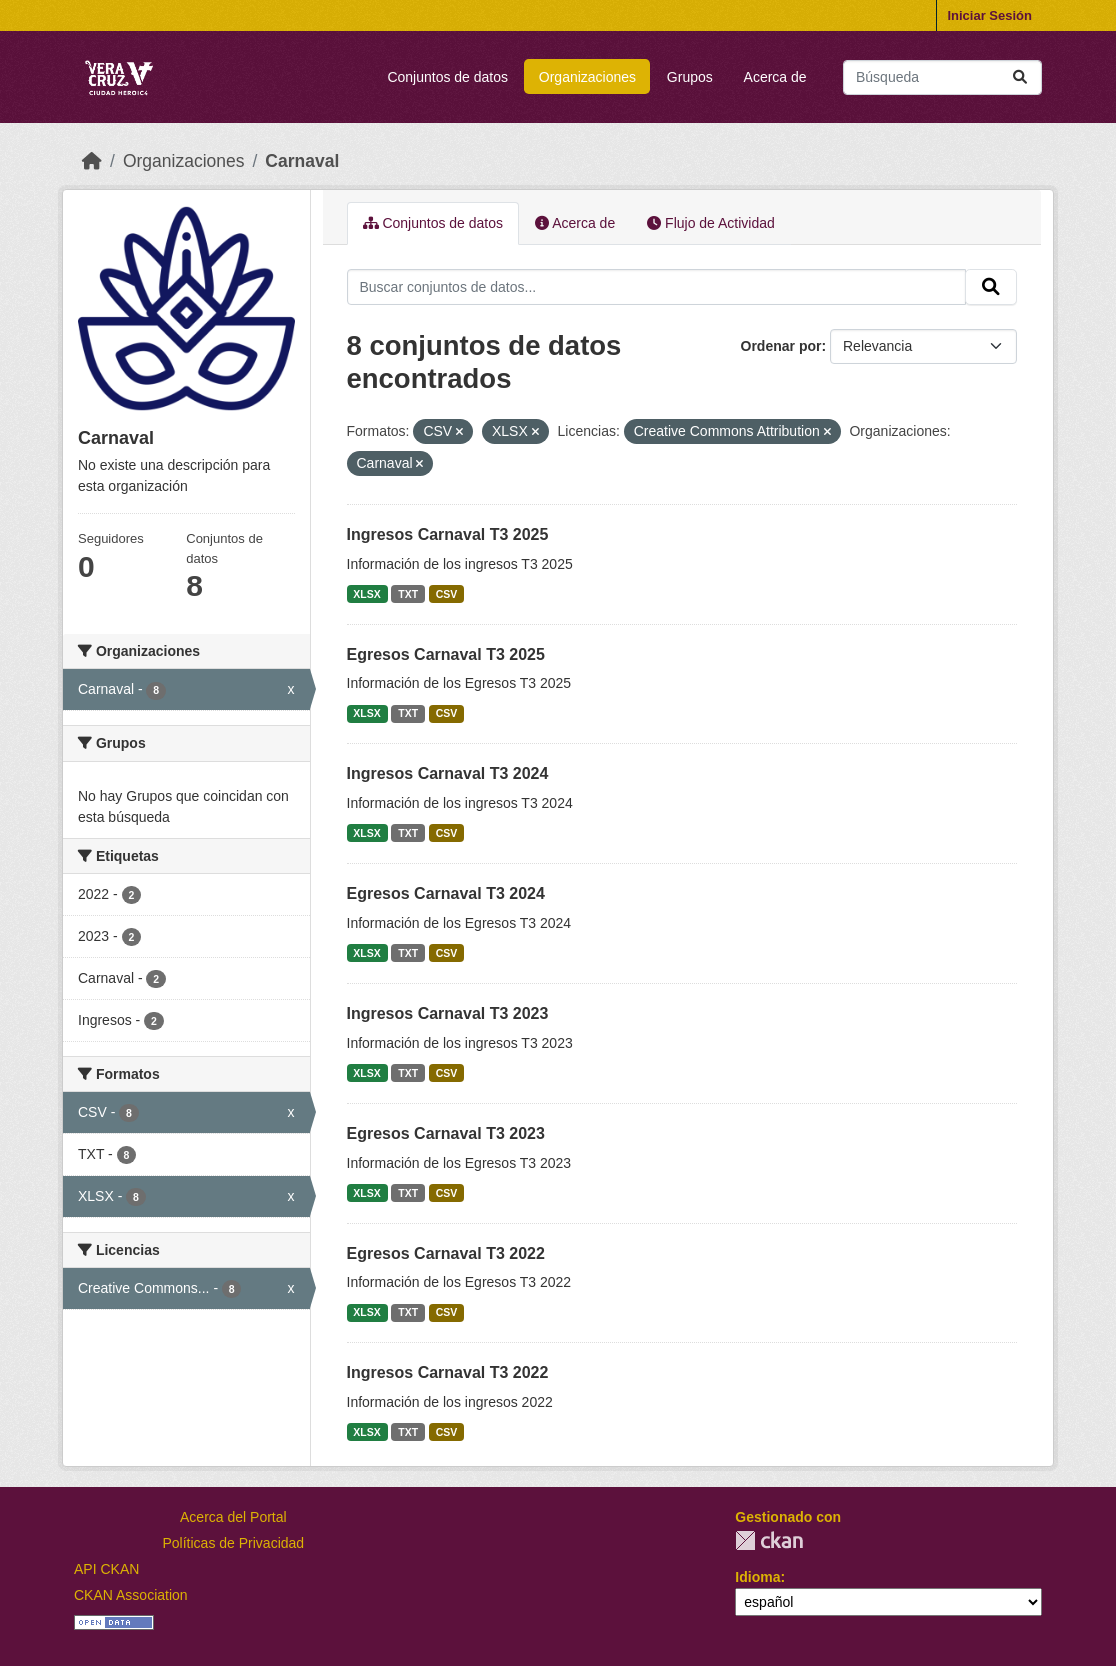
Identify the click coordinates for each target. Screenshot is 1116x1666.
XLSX (366, 594)
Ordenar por (781, 346)
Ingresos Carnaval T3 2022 (448, 1372)
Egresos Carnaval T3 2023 (446, 1133)
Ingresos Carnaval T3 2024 (448, 773)
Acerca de (775, 77)
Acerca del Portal (233, 1517)
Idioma (757, 1577)
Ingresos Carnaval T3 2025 (448, 534)
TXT (408, 594)
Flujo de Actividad (711, 223)
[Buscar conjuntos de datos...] (942, 77)
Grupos (690, 77)
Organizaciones (587, 77)
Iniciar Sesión (989, 15)
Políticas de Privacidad (234, 1543)
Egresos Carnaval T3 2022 (446, 1253)
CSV (447, 594)
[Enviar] (1020, 77)
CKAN (769, 1540)
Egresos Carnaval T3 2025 (446, 654)
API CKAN (106, 1569)
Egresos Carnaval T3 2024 (446, 893)
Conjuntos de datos (447, 77)
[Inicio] (92, 161)
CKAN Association (131, 1595)
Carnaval (302, 161)
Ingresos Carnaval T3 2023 (448, 1013)
